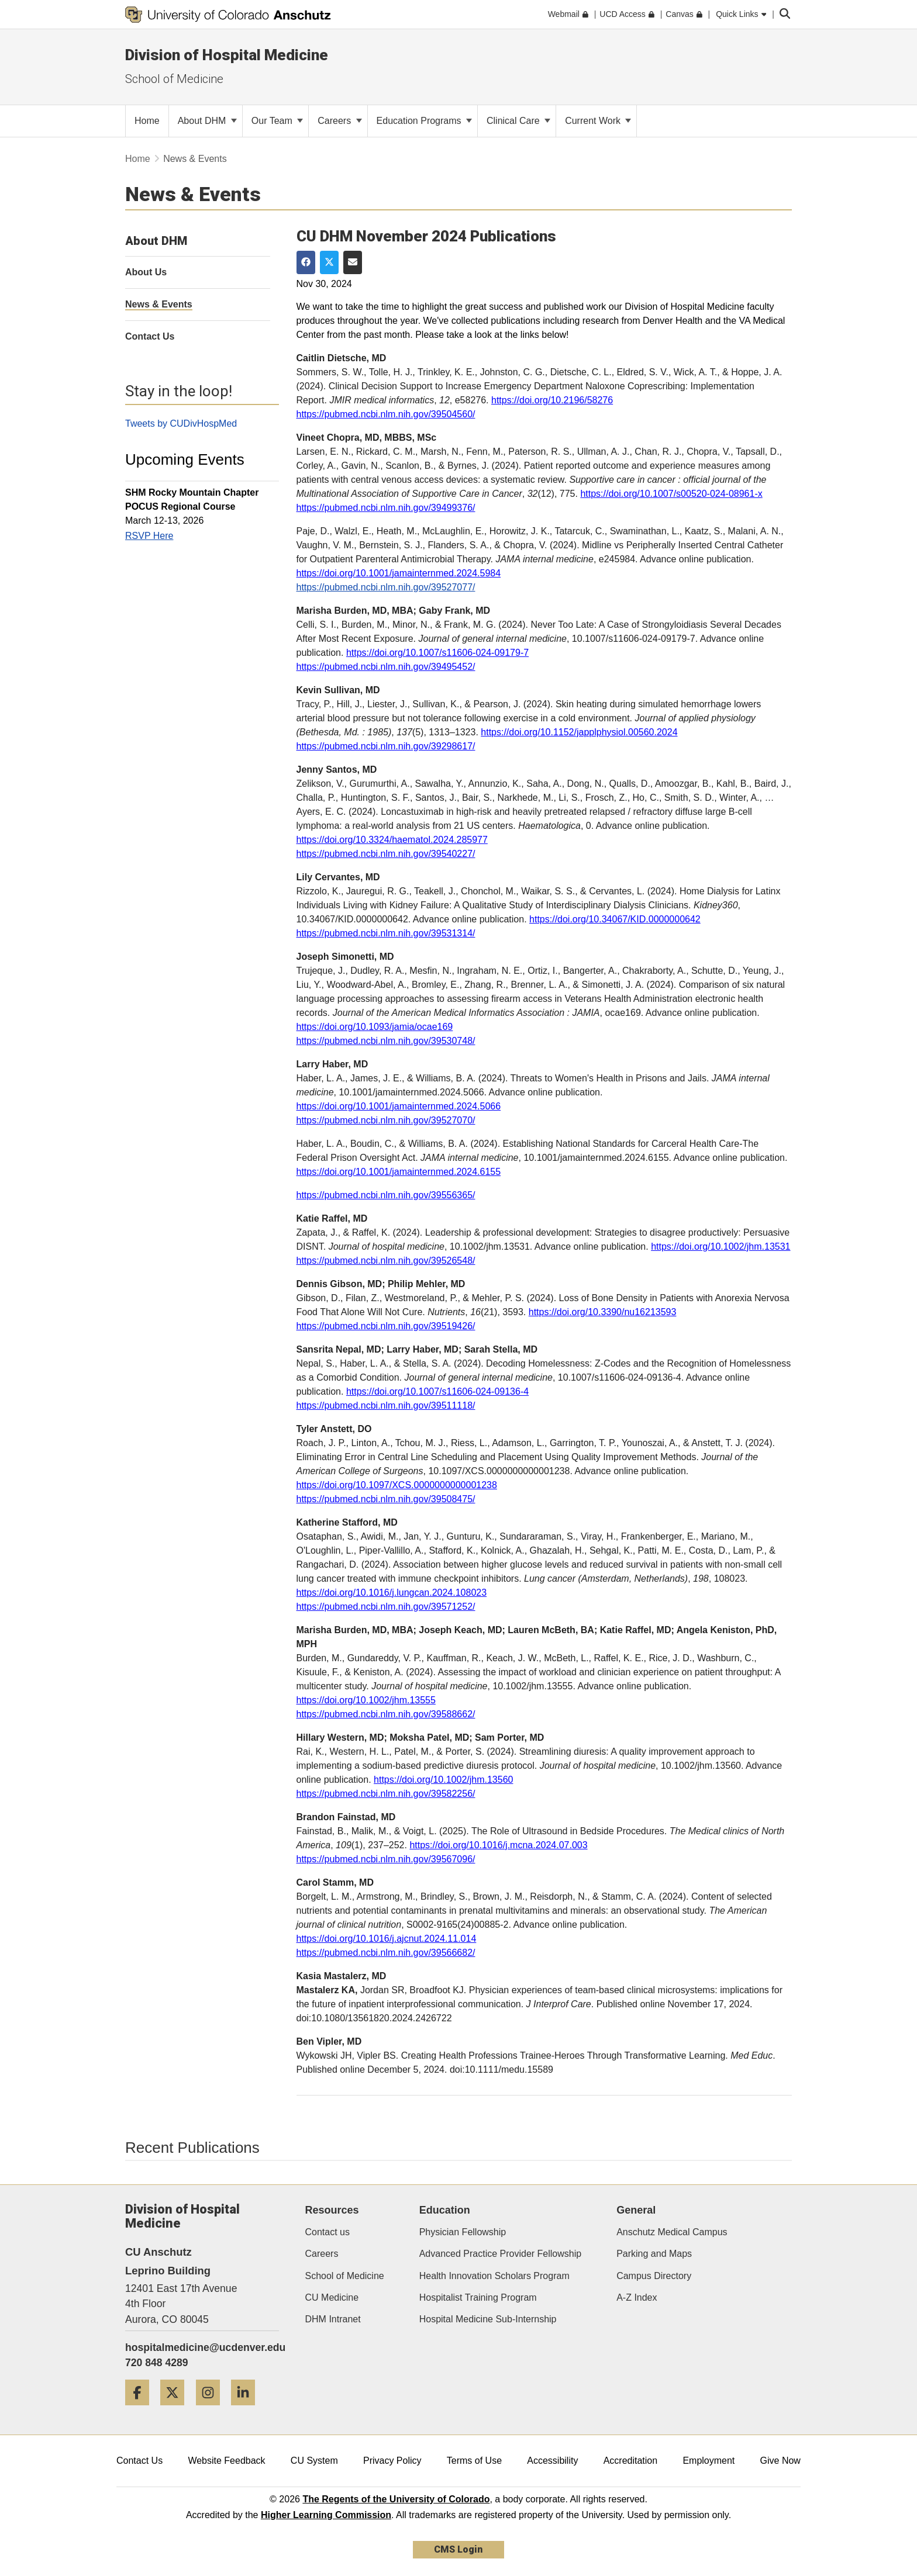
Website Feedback (226, 2461)
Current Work (598, 121)
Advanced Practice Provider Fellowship (500, 2254)
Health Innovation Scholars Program (494, 2276)
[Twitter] (176, 2410)
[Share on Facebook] (306, 262)
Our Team (277, 121)
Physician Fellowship (462, 2232)
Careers (339, 121)
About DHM (207, 121)
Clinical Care (518, 121)
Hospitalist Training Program (478, 2297)
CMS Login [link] (458, 2549)
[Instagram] (212, 2410)
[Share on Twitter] (329, 262)
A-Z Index (636, 2297)
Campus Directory (653, 2276)
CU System (314, 2461)
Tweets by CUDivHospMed (181, 423)
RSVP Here (149, 536)
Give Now (780, 2461)
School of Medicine (174, 79)
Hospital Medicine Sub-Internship (488, 2319)
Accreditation (631, 2461)
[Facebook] (141, 2410)
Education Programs (424, 121)
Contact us (327, 2232)
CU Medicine (332, 2297)
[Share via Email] (352, 262)
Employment (708, 2461)
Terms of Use (474, 2461)
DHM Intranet (333, 2319)
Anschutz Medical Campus (671, 2232)
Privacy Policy (392, 2461)
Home (137, 159)
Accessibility (552, 2461)
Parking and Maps (654, 2254)
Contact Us (139, 2461)
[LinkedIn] (247, 2410)
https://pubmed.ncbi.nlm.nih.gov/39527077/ (386, 587)
